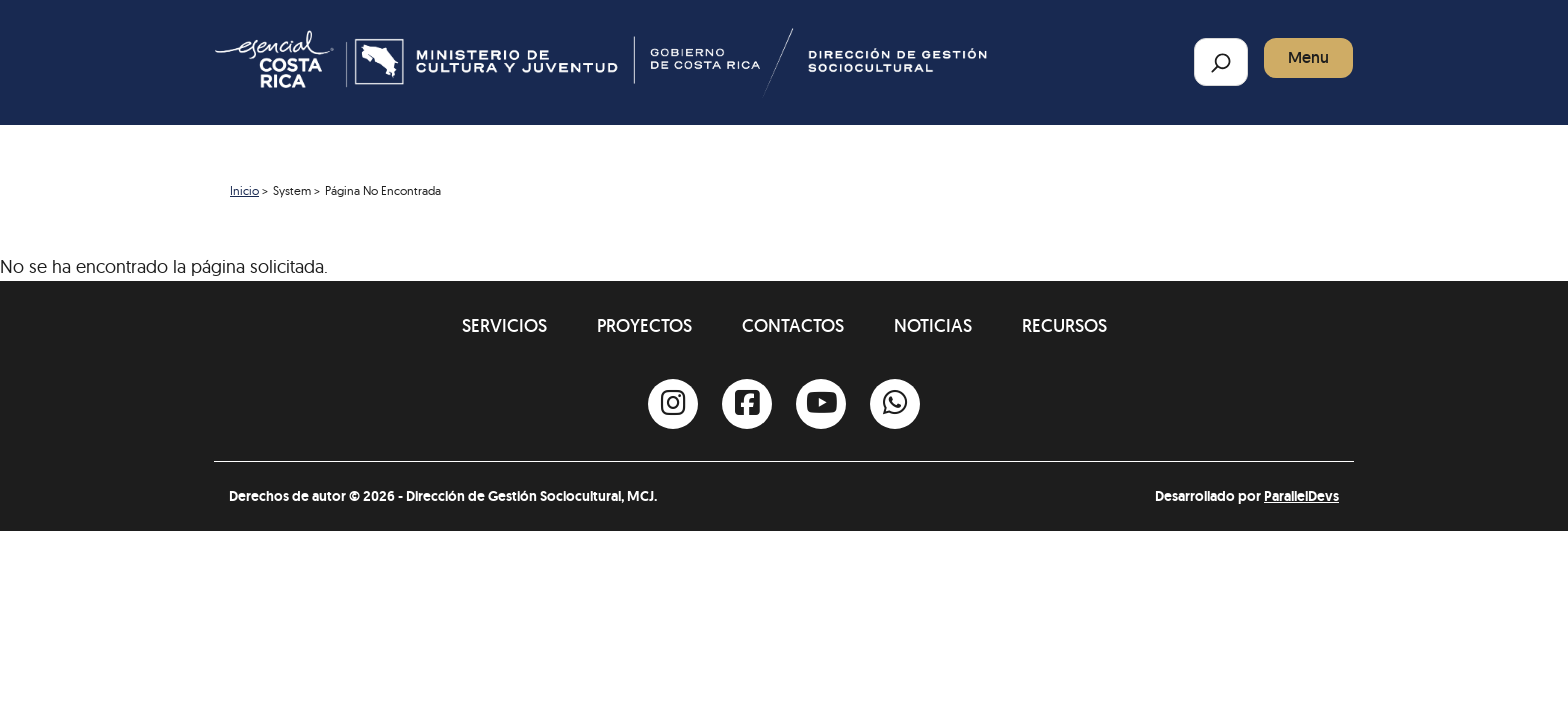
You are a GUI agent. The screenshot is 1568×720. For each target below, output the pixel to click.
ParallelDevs (1301, 496)
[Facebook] (747, 404)
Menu (1308, 57)
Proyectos (644, 325)
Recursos (1064, 325)
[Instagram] (673, 404)
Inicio (244, 190)
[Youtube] (821, 404)
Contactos (793, 325)
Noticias (933, 325)
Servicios (504, 325)
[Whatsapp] (895, 404)
